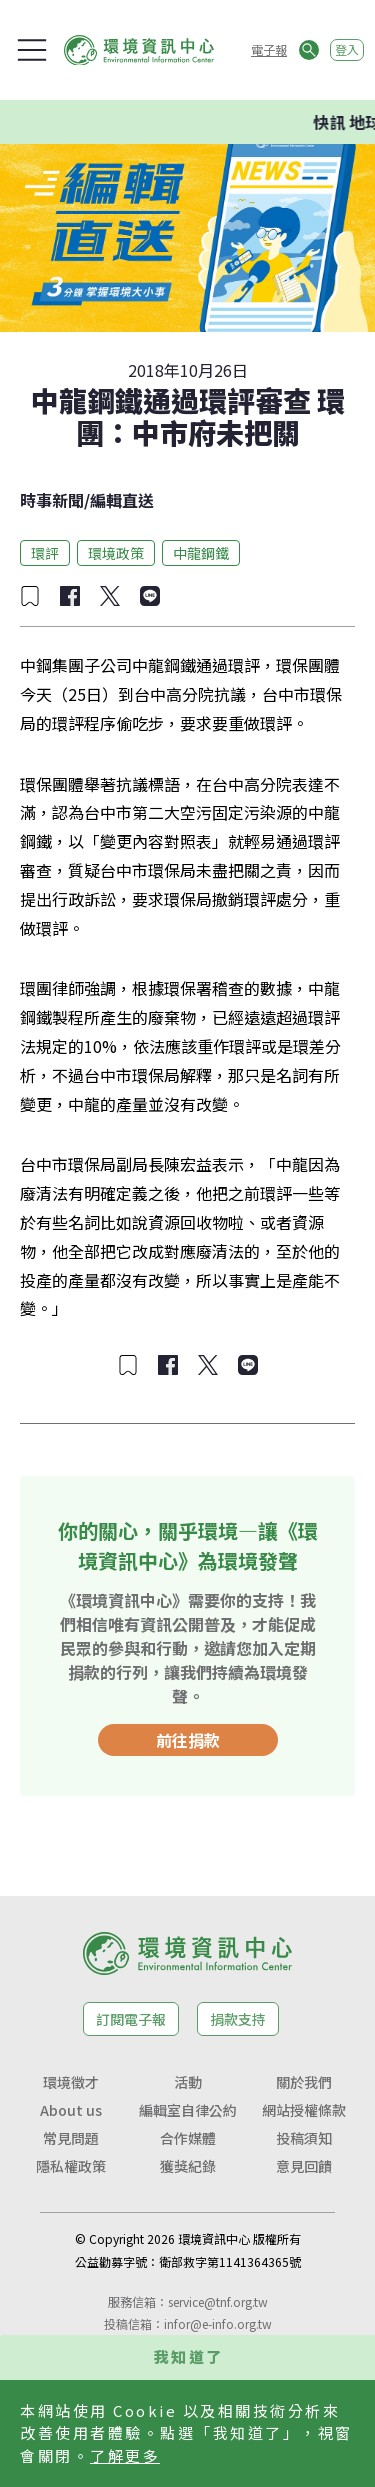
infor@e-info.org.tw (218, 2323)
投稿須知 (304, 2138)
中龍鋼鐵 (201, 553)
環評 (45, 553)
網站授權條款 (304, 2110)
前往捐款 (188, 1740)
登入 (347, 49)
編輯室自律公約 (188, 2110)
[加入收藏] (30, 596)
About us (71, 2110)
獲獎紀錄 (188, 2166)
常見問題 (71, 2138)
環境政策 (116, 553)
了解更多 (125, 2455)
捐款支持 (238, 2019)
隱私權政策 (71, 2166)
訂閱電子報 (131, 2019)
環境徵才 (71, 2082)
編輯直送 (122, 500)
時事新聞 (52, 500)
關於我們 (304, 2082)
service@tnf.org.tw (218, 2301)
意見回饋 (304, 2166)
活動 (188, 2082)
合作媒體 (188, 2138)
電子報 (269, 49)
